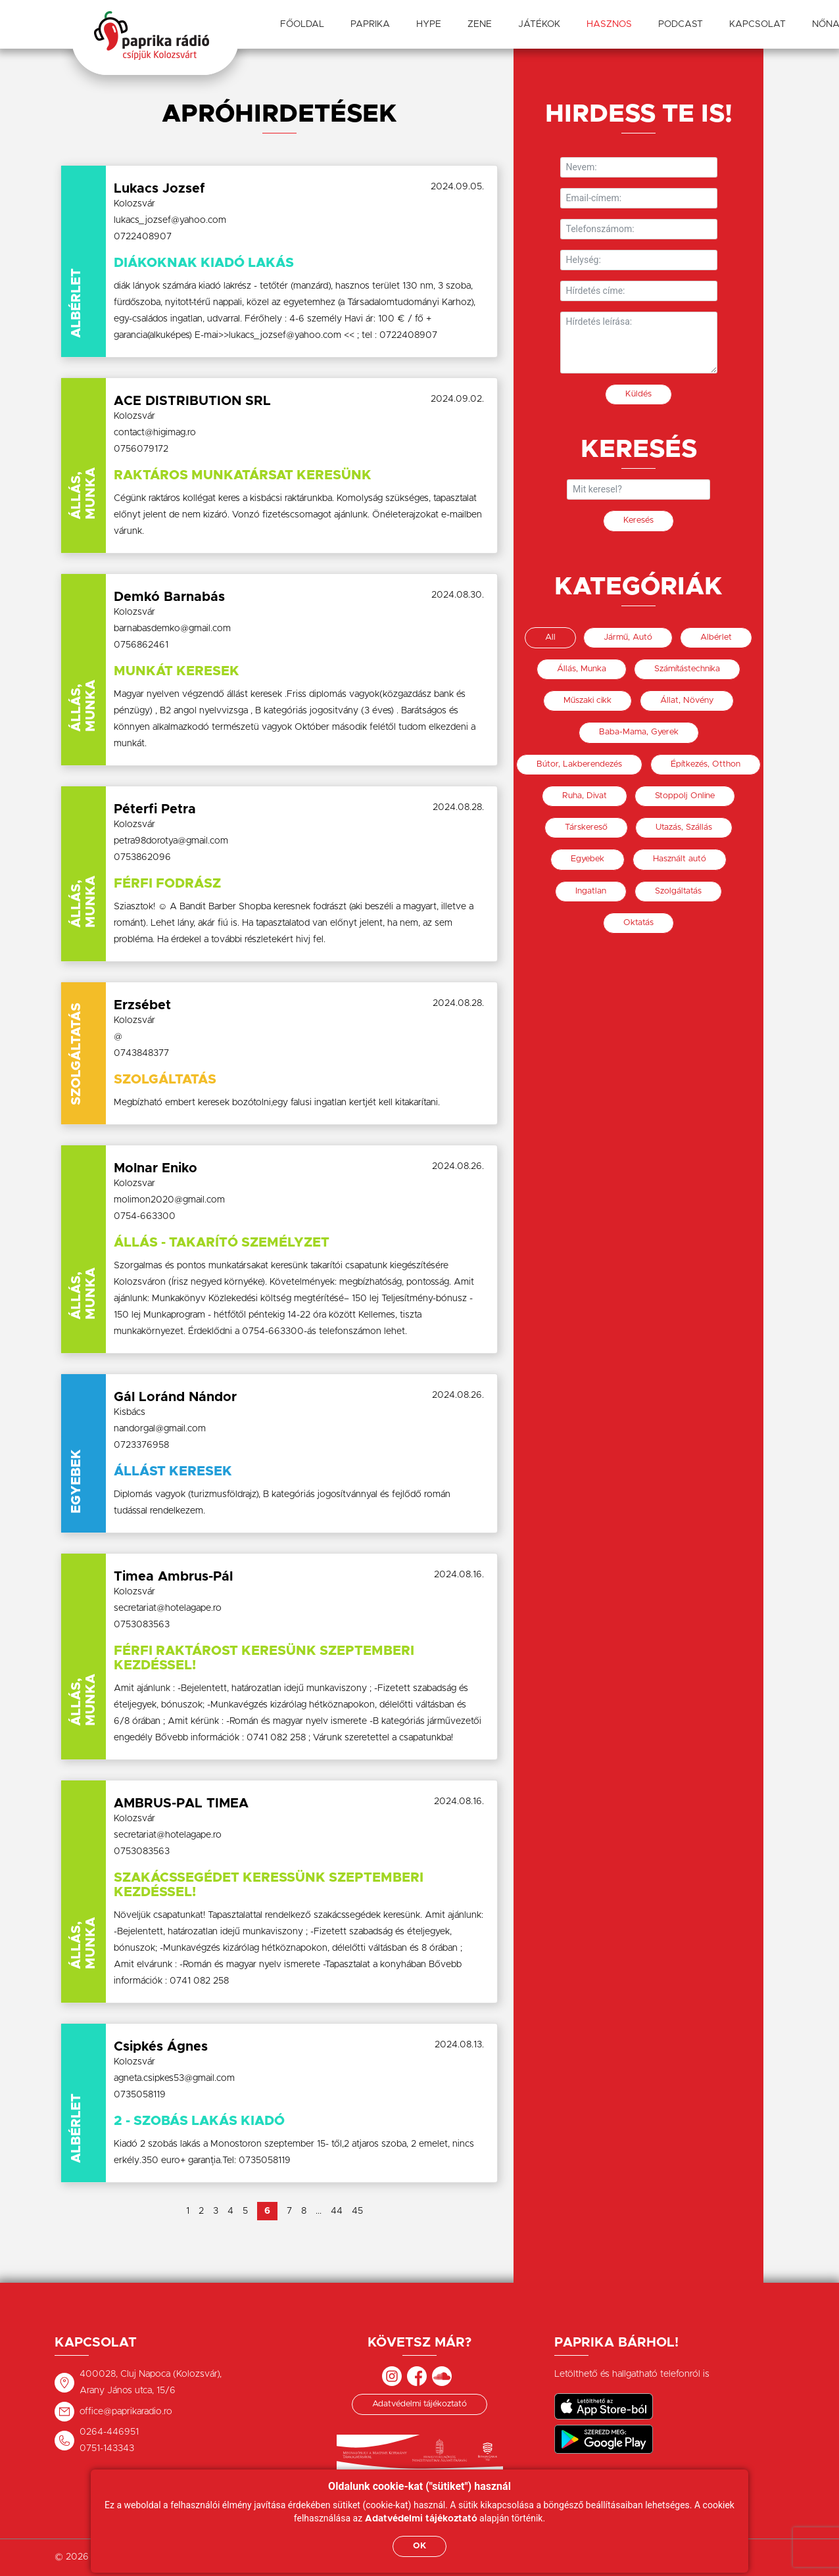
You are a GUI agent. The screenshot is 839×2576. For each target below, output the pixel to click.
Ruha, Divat (584, 796)
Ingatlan (590, 891)
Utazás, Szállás (684, 827)
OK (419, 2546)
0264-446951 (109, 2432)
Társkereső (586, 827)
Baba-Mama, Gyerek (639, 732)
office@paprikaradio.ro (126, 2411)
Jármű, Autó (628, 637)
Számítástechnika (687, 669)
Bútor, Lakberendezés (579, 764)
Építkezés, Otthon (705, 764)
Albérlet (716, 637)
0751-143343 (107, 2448)
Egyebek (587, 859)
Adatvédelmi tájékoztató (419, 2404)
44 (337, 2211)
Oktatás (638, 922)
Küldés (638, 394)
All (550, 637)
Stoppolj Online (685, 796)
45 (357, 2211)
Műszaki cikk (587, 700)
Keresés (638, 520)
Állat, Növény (686, 700)
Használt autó (679, 859)
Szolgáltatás (678, 891)
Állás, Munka (581, 669)
